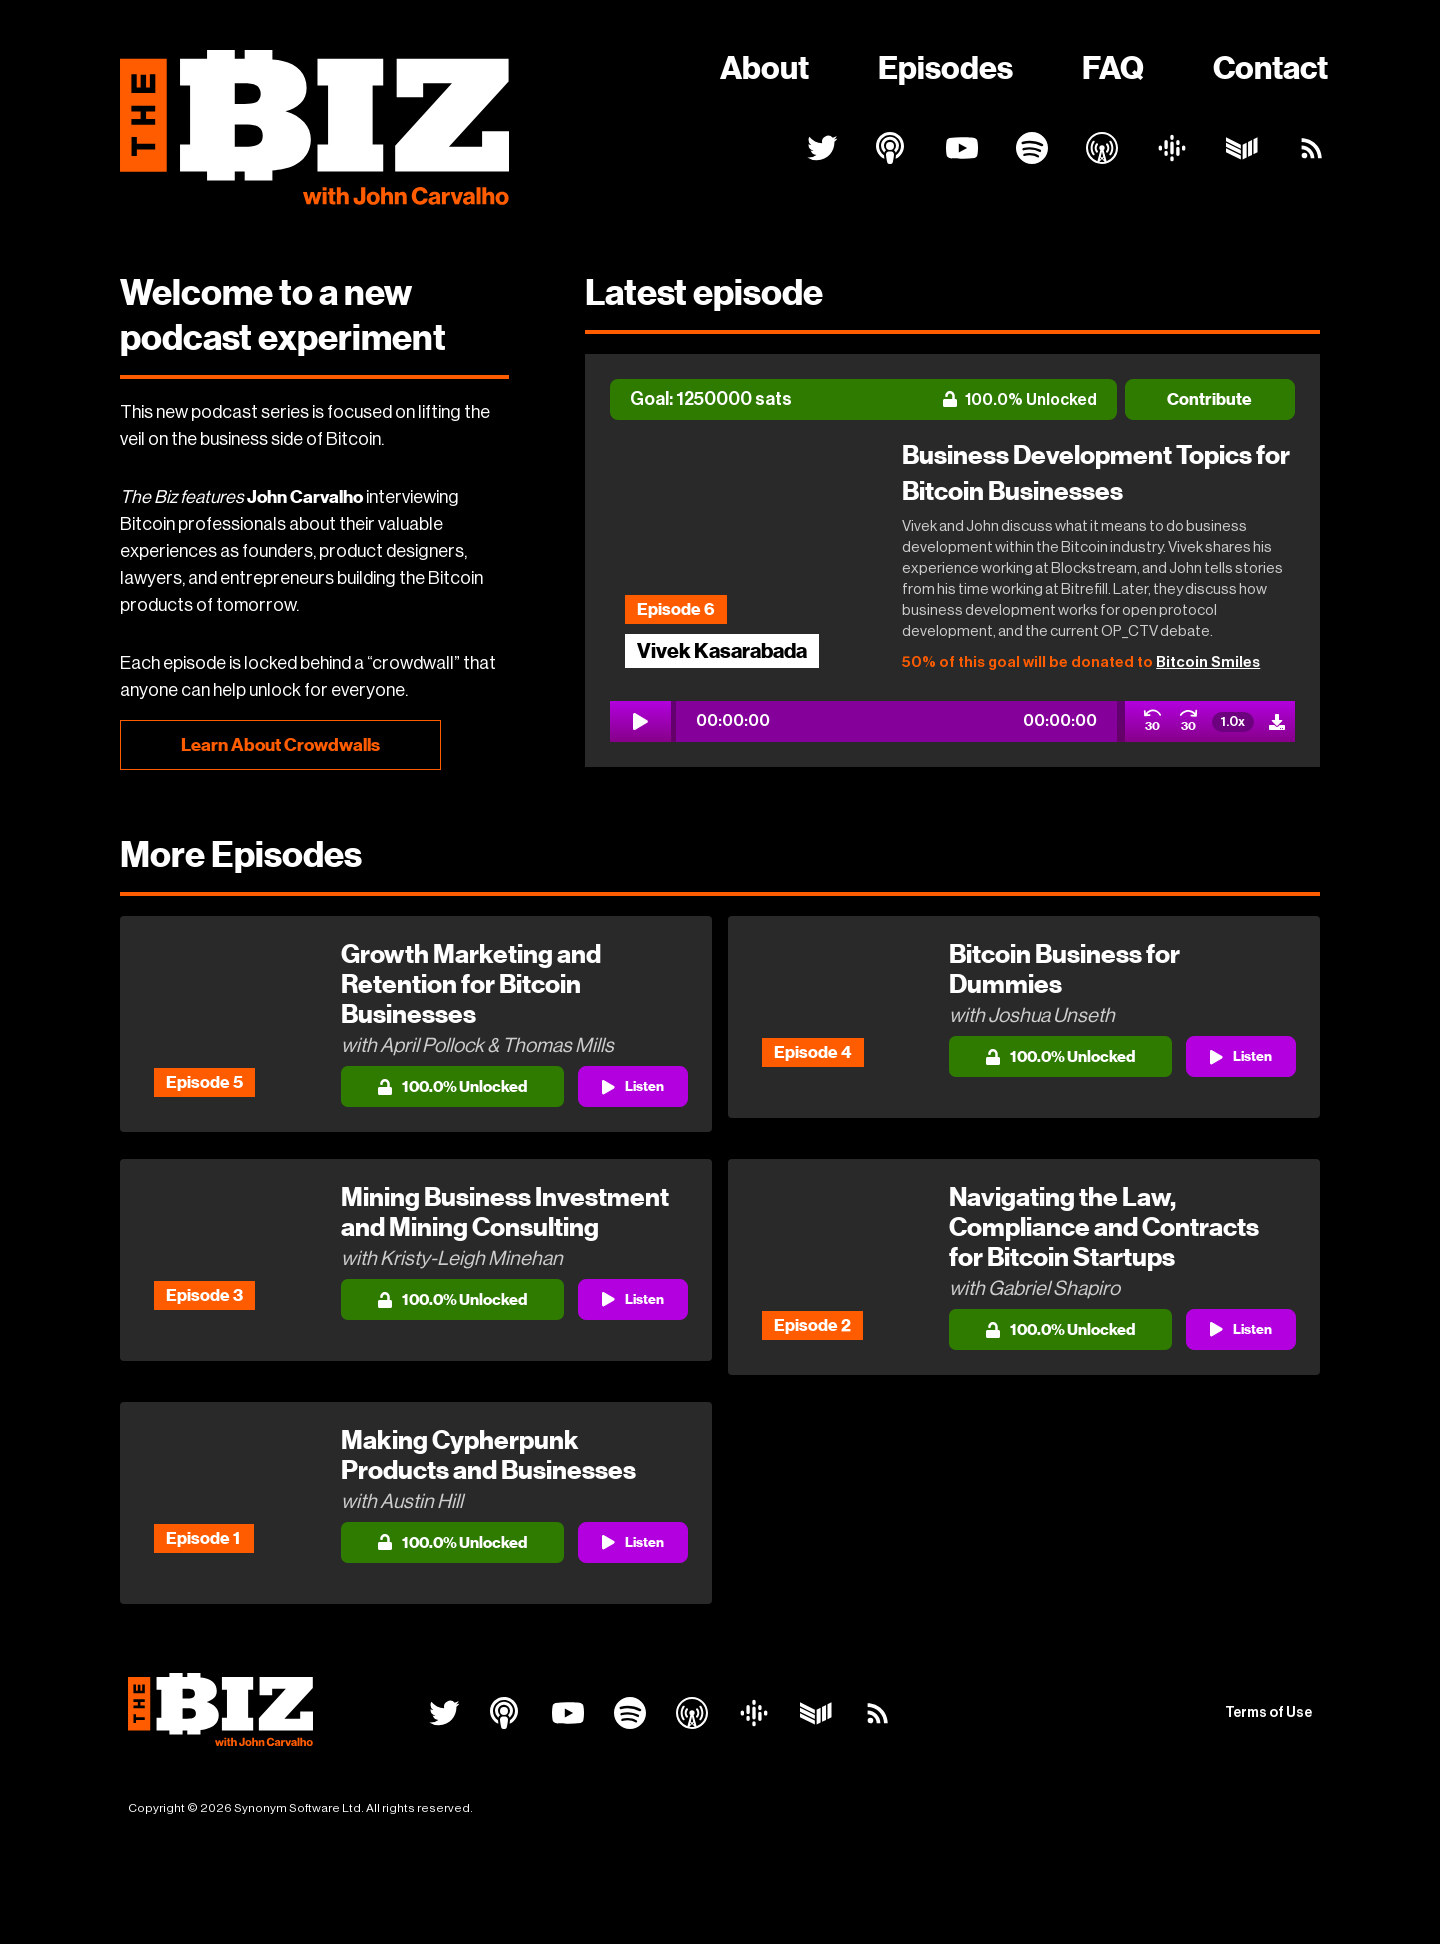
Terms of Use (1268, 1781)
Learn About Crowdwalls (280, 745)
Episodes (945, 68)
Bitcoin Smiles (1208, 662)
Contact (1270, 68)
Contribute (1209, 399)
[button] (896, 726)
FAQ (1113, 68)
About (764, 68)
